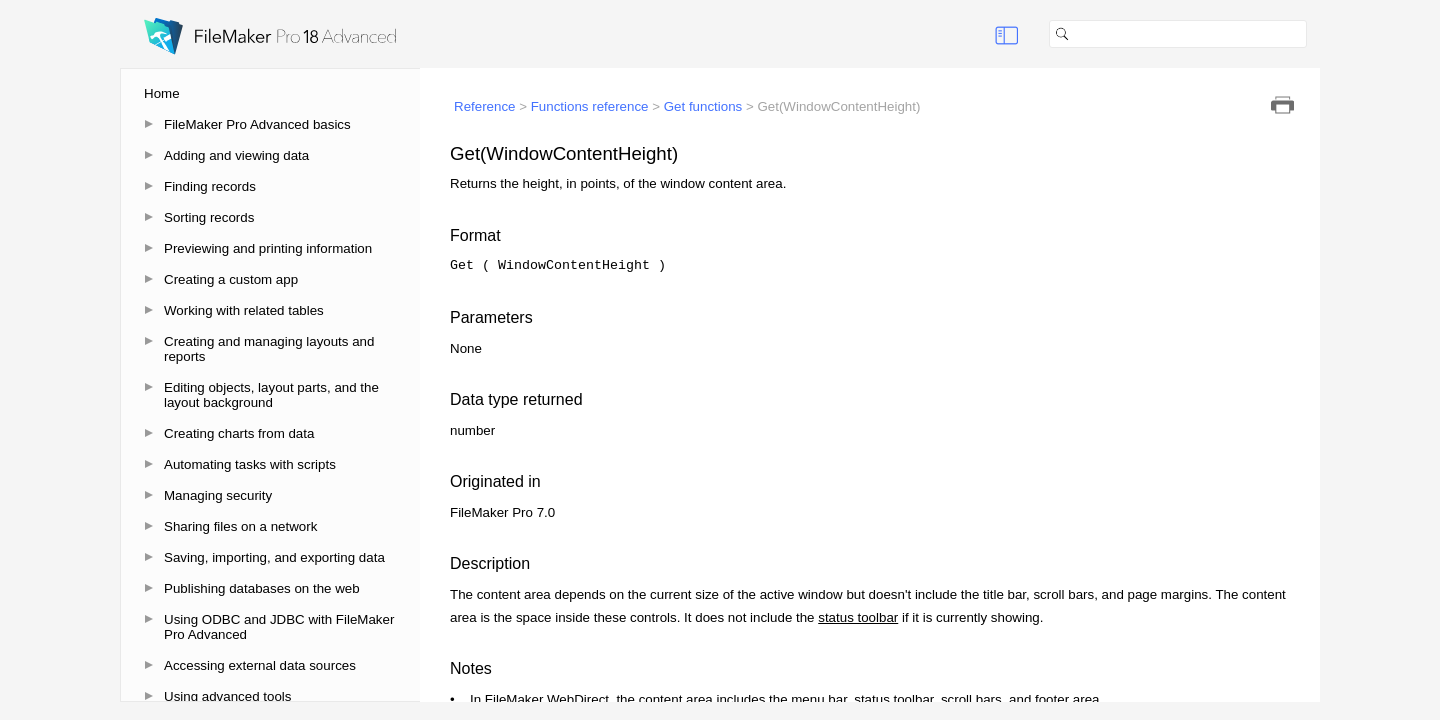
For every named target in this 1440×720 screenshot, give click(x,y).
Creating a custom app (231, 279)
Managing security (218, 495)
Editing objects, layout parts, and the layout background (271, 395)
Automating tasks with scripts (250, 464)
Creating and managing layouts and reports (269, 349)
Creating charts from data (239, 433)
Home (162, 93)
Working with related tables (244, 310)
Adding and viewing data (236, 155)
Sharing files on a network (240, 526)
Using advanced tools (227, 696)
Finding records (210, 186)
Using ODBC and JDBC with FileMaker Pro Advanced (279, 627)
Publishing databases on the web (262, 588)
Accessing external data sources (260, 665)
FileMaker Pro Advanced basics (257, 124)
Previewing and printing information (268, 248)
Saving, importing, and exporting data (274, 557)
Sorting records (209, 217)
